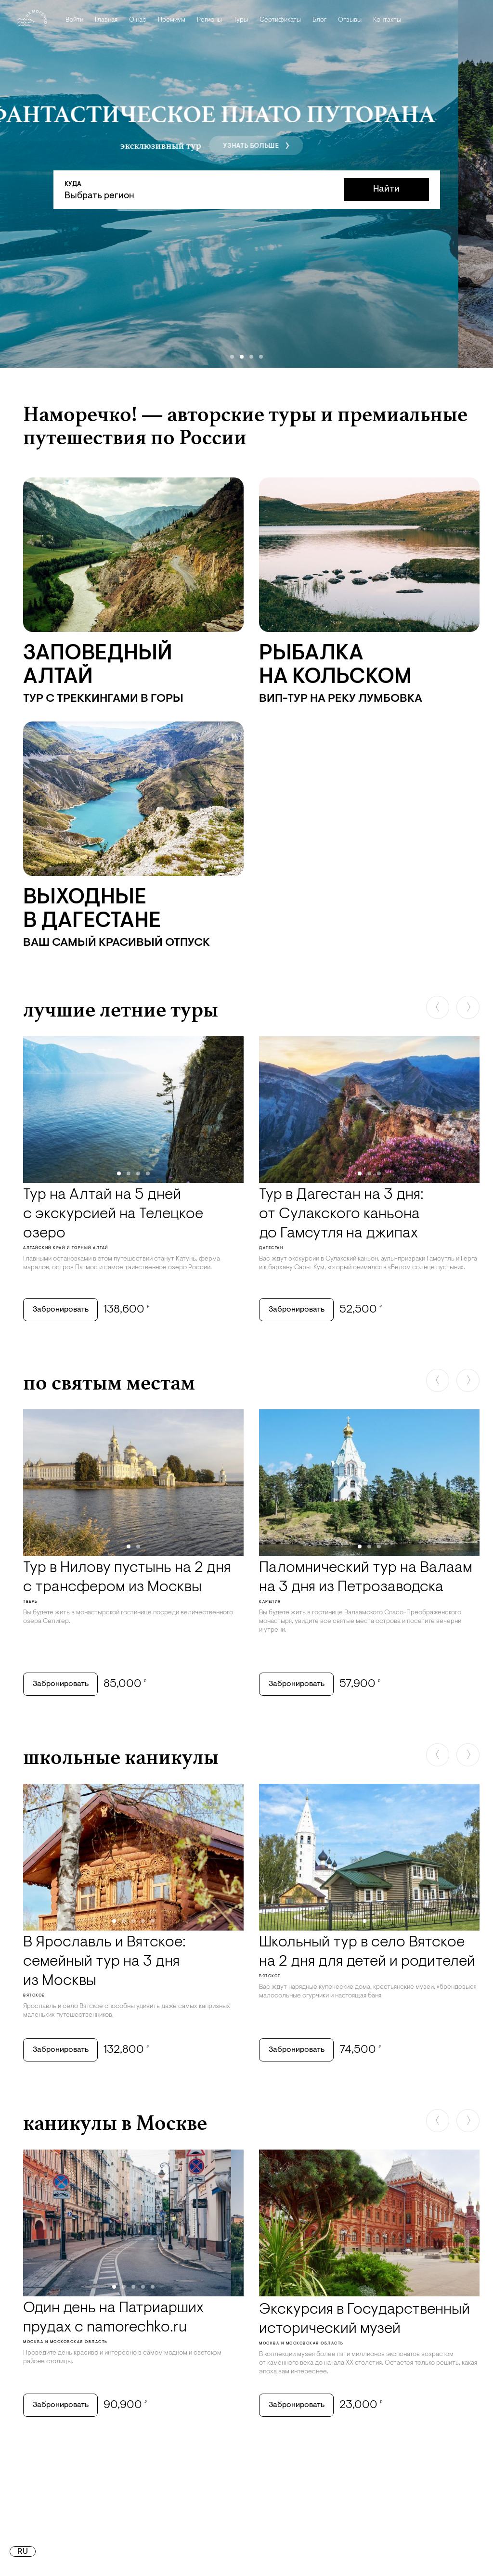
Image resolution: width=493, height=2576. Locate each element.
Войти (74, 20)
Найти (386, 189)
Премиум (171, 20)
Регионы (209, 20)
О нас (137, 20)
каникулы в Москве (115, 2122)
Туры (241, 20)
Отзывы (350, 20)
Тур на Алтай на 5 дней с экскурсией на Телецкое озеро (113, 1214)
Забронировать (61, 1310)
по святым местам (109, 1382)
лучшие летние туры (120, 1009)
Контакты (387, 20)
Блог (319, 20)
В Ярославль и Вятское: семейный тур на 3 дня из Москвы (104, 1962)
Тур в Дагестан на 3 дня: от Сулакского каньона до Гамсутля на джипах (341, 1214)
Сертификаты (280, 20)
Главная (106, 20)
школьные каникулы (121, 1756)
